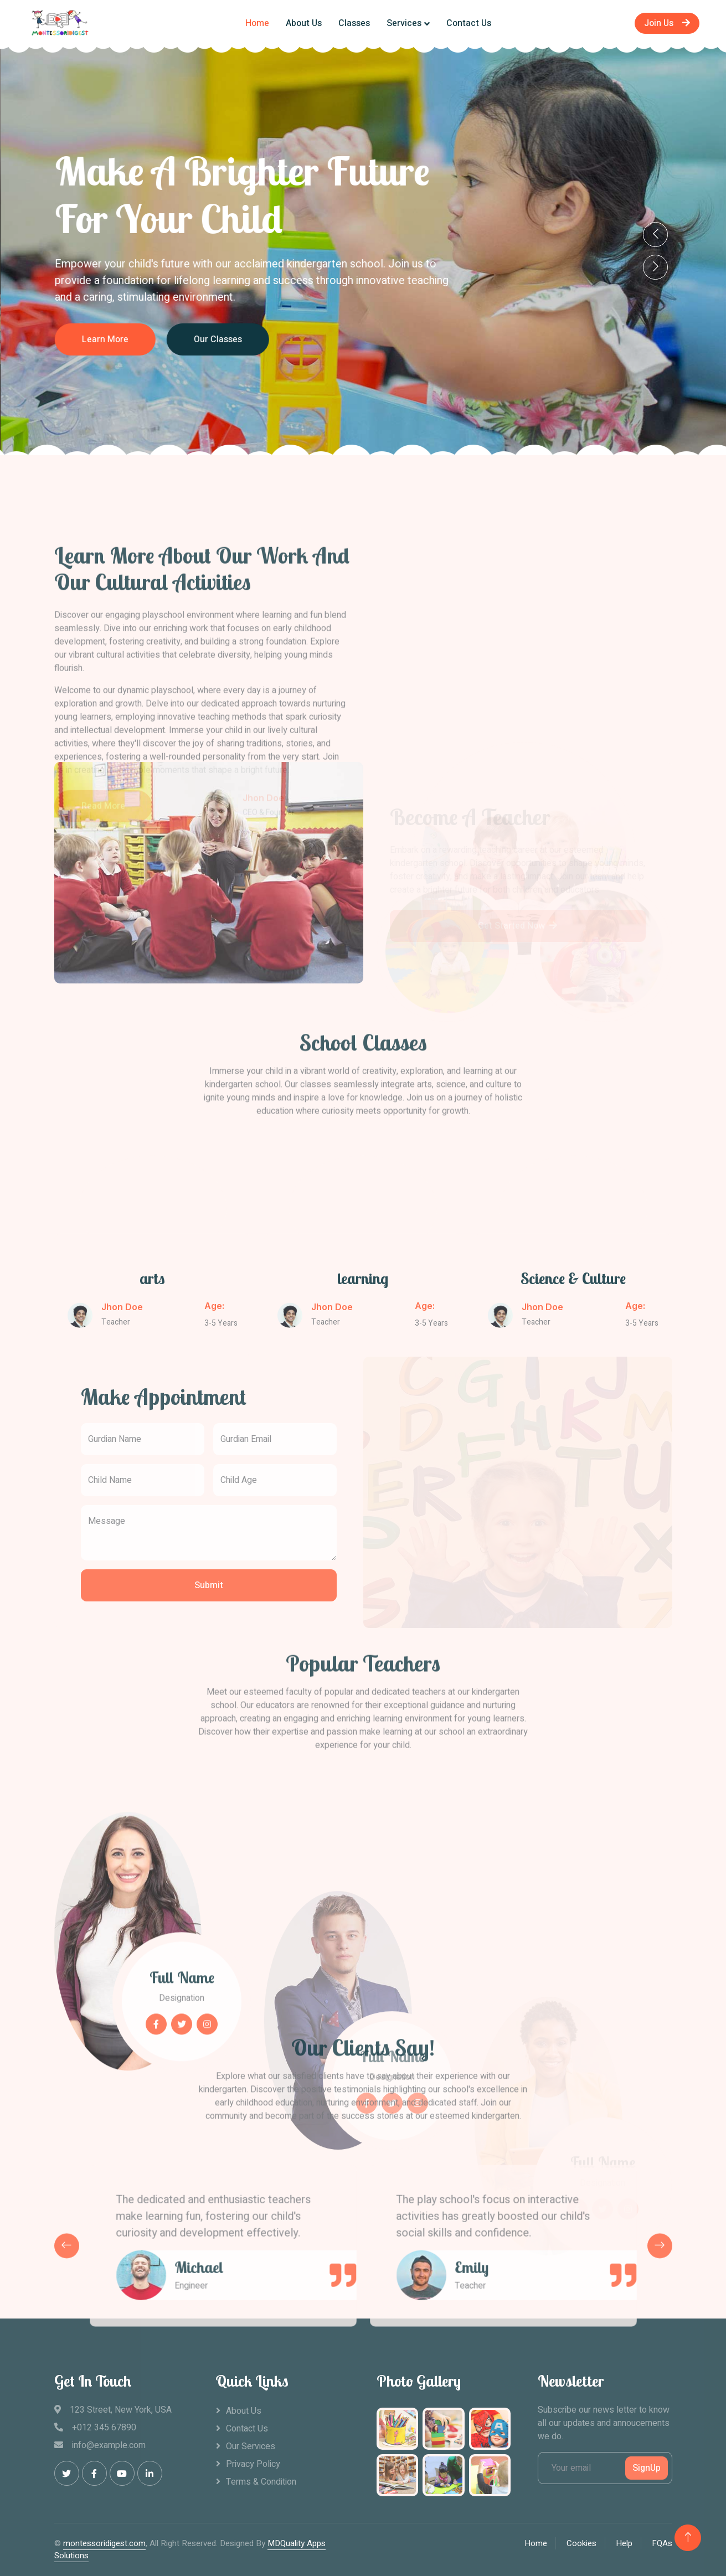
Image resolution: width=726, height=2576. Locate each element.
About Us (304, 23)
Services (404, 23)
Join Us (667, 23)
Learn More (187, 339)
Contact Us (468, 23)
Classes (354, 23)
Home (257, 23)
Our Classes (300, 339)
